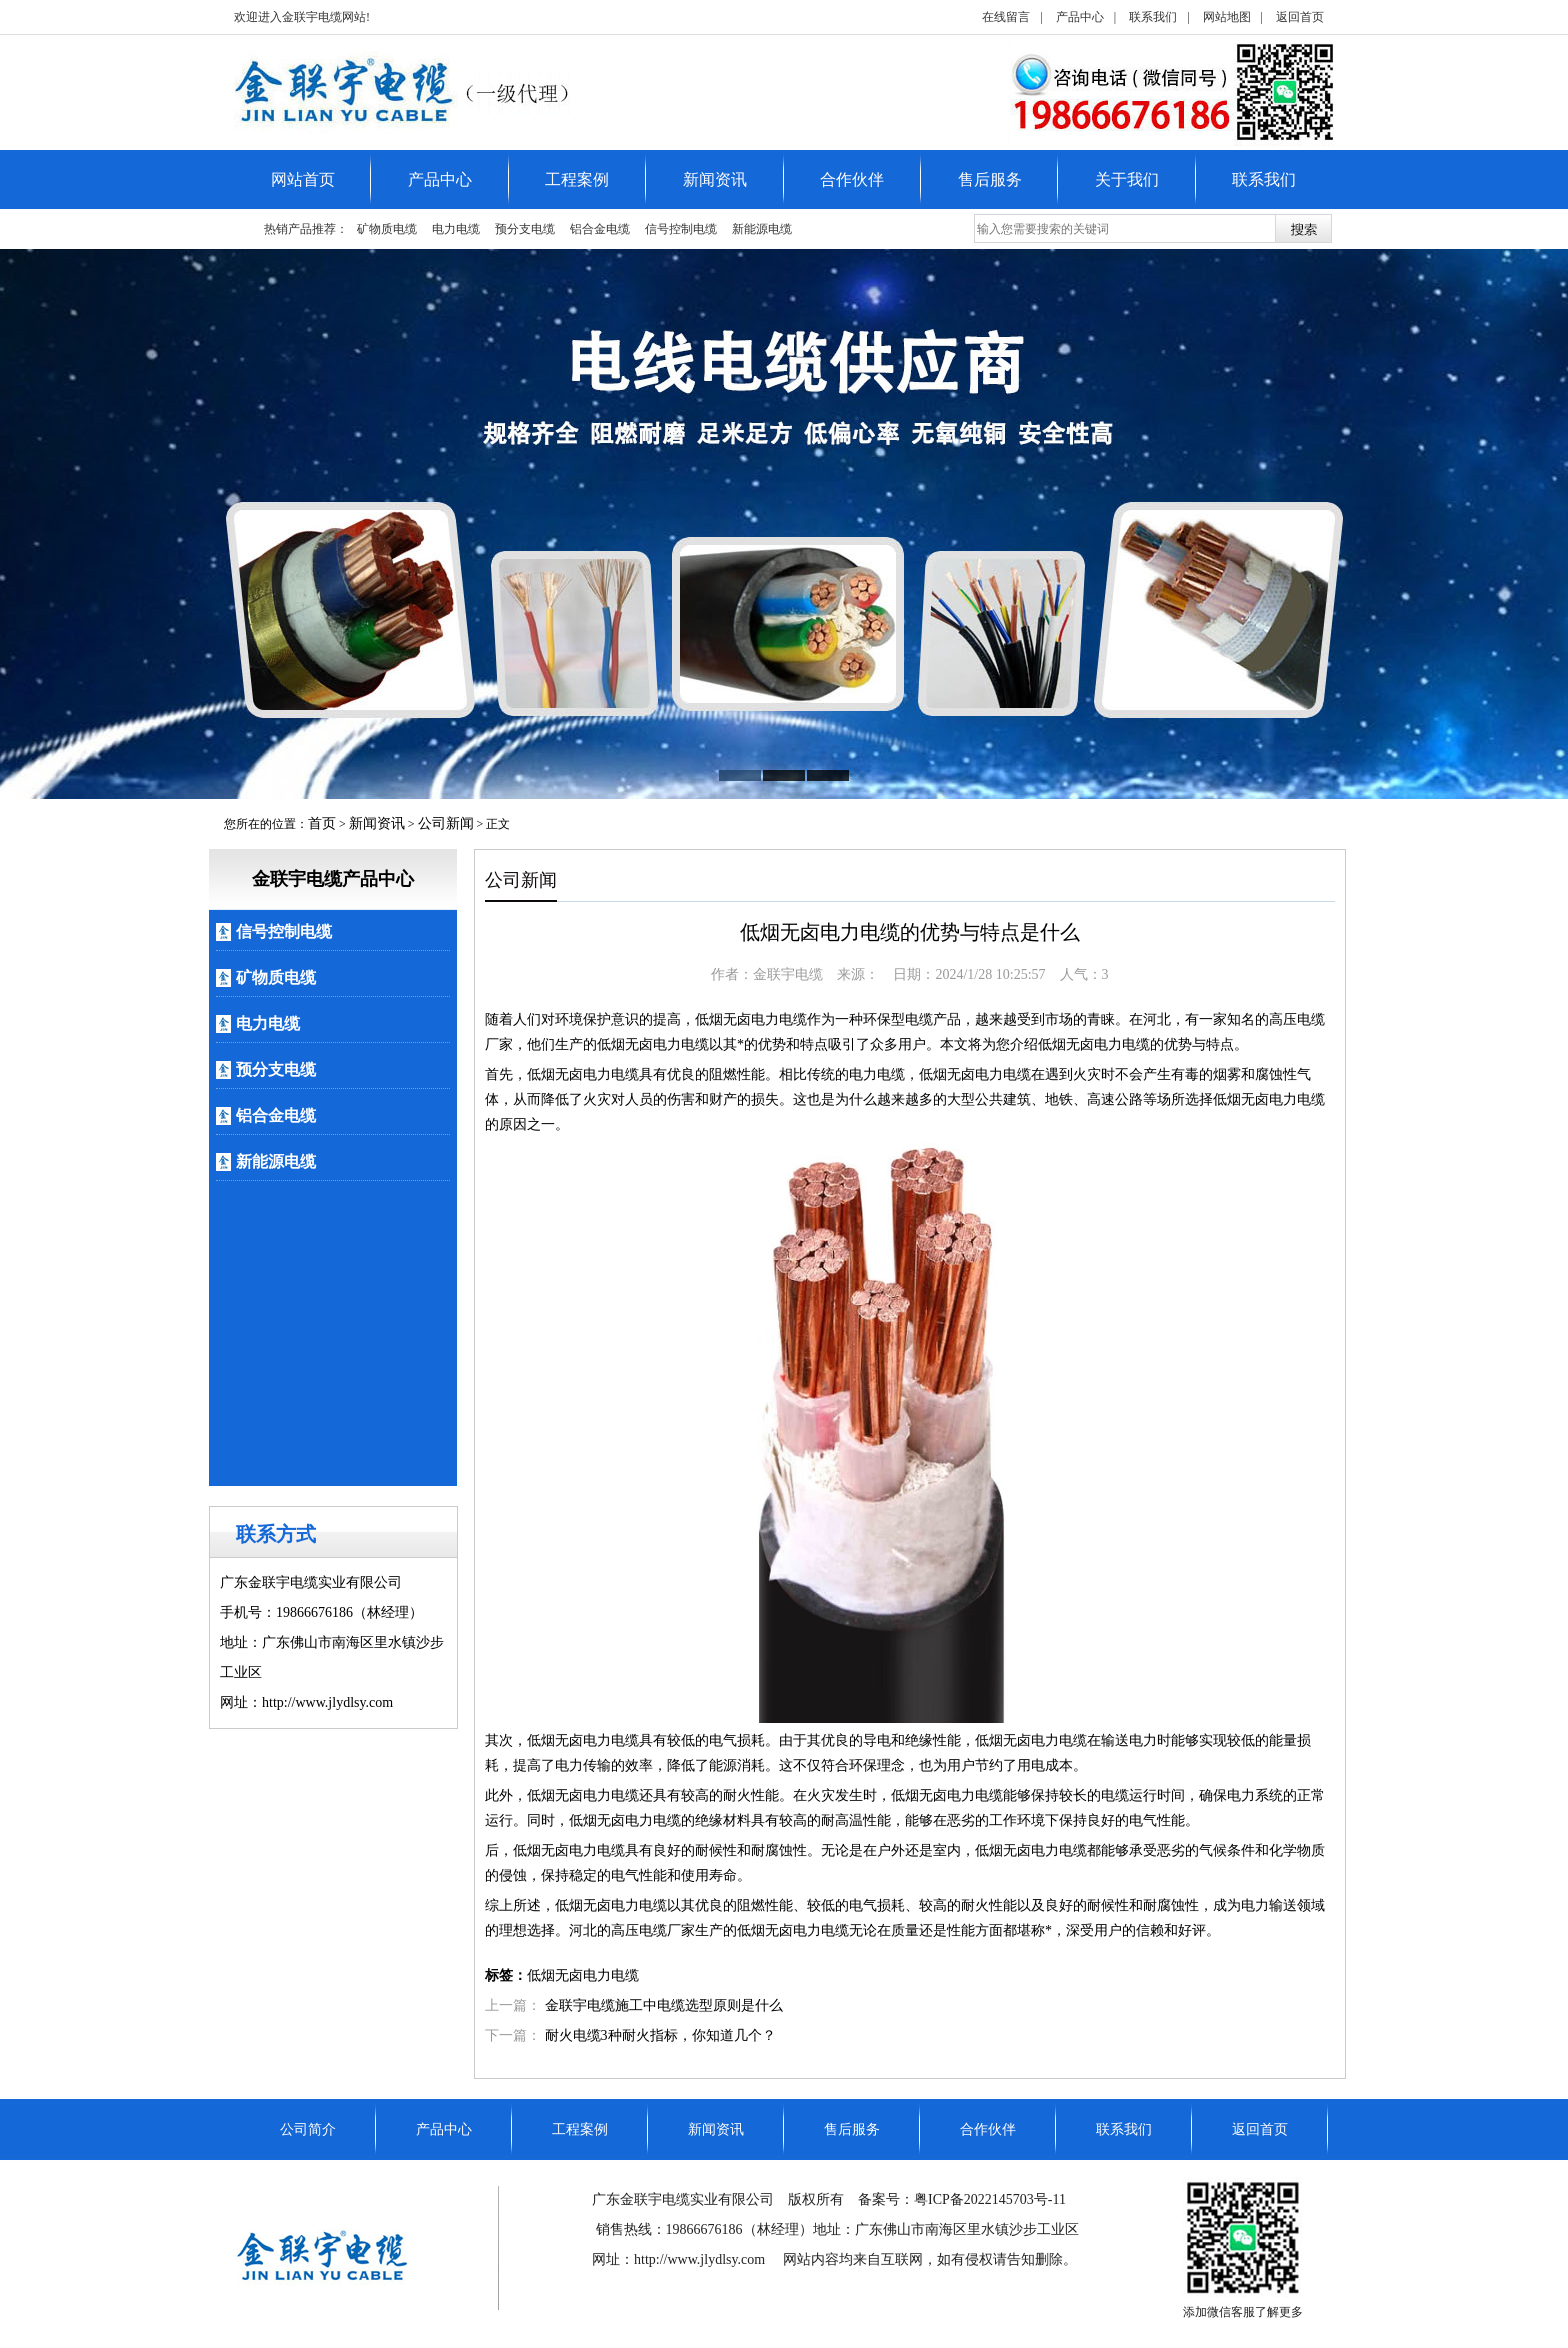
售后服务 (990, 179)
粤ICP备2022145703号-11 (990, 2199)
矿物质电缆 (387, 229)
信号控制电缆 (681, 229)
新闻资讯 (715, 179)
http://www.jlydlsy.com (701, 2259)
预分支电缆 (525, 229)
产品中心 (1080, 17)
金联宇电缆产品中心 (333, 879)
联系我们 (1153, 17)
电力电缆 (456, 229)
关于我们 (1127, 179)
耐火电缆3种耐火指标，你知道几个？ (660, 2035)
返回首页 (1300, 17)
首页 (322, 823)
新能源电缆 (762, 229)
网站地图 (1227, 17)
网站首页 (303, 179)
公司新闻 (446, 823)
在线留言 (1006, 17)
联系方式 (276, 1534)
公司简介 (308, 2129)
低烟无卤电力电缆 (583, 1975)
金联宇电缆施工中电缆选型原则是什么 (664, 2005)
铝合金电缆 (600, 229)
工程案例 (577, 179)
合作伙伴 (852, 179)
